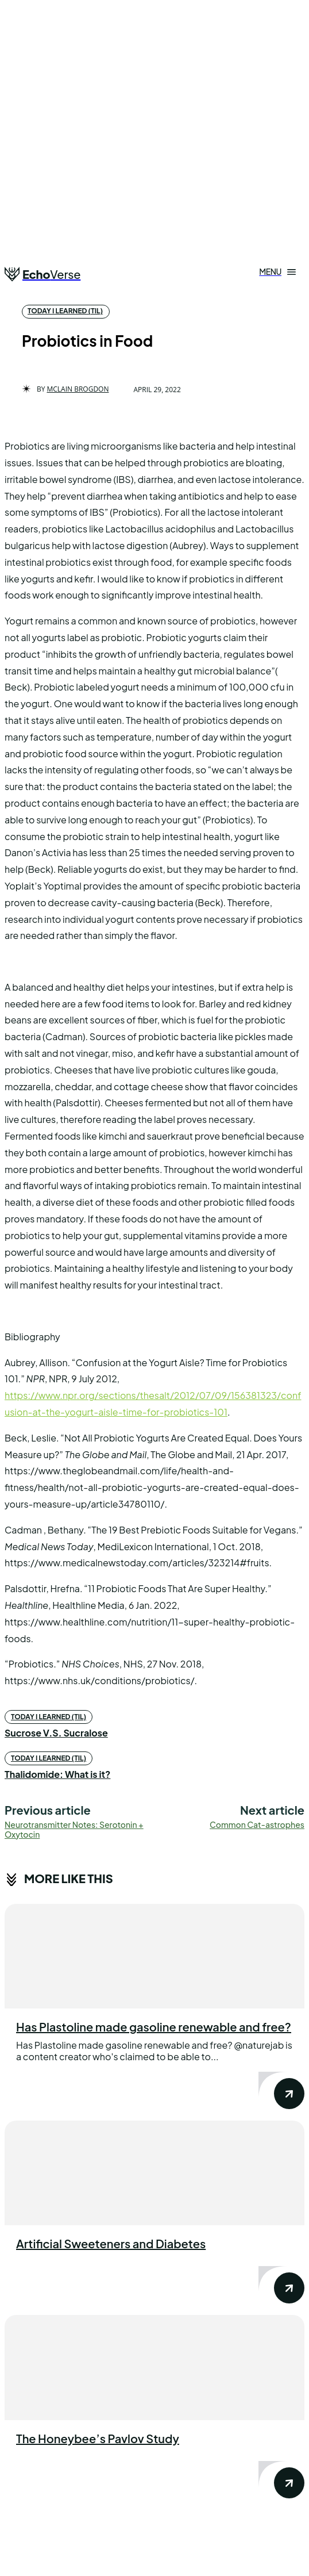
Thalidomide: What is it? (57, 1774)
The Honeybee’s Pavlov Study (97, 2438)
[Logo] (42, 274)
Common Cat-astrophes (257, 1824)
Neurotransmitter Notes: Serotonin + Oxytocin (74, 1829)
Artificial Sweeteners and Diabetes (111, 2243)
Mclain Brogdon (78, 389)
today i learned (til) (65, 311)
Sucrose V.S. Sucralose (56, 1733)
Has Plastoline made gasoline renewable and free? (153, 2026)
